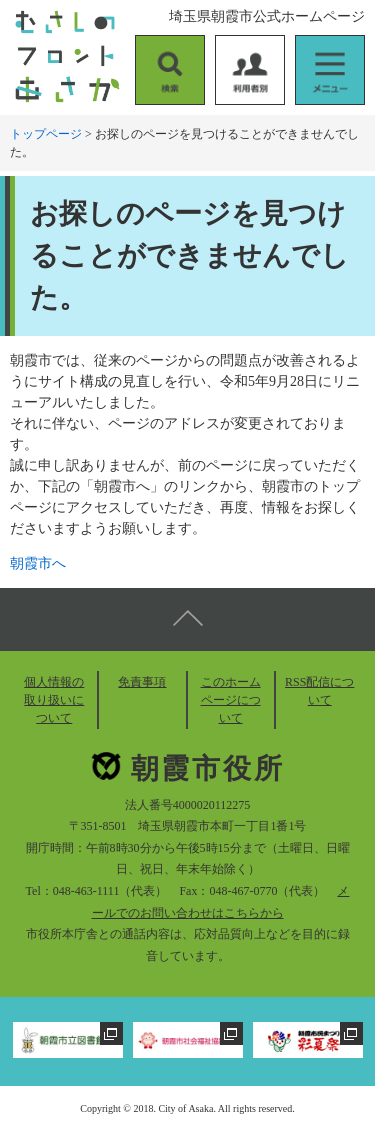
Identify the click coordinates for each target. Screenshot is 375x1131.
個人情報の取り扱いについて (54, 700)
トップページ (46, 134)
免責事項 (142, 682)
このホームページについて (231, 700)
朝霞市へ (38, 563)
